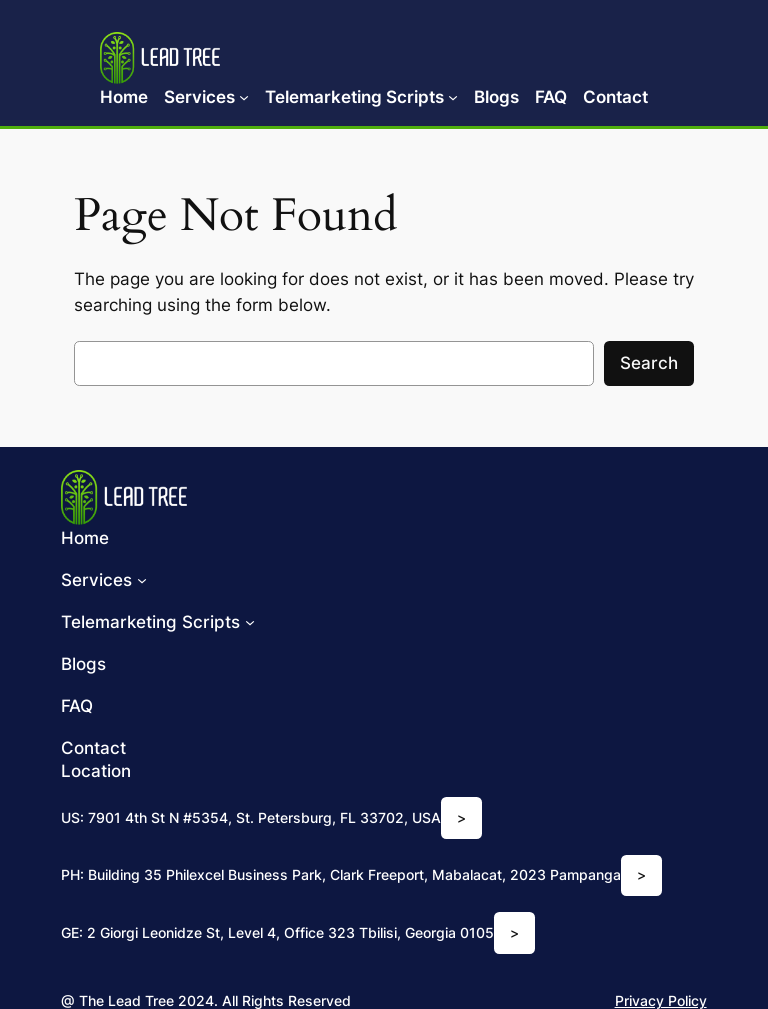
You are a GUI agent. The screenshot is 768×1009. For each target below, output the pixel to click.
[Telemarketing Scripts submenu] (453, 97)
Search (649, 363)
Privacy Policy (661, 1000)
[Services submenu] (244, 97)
